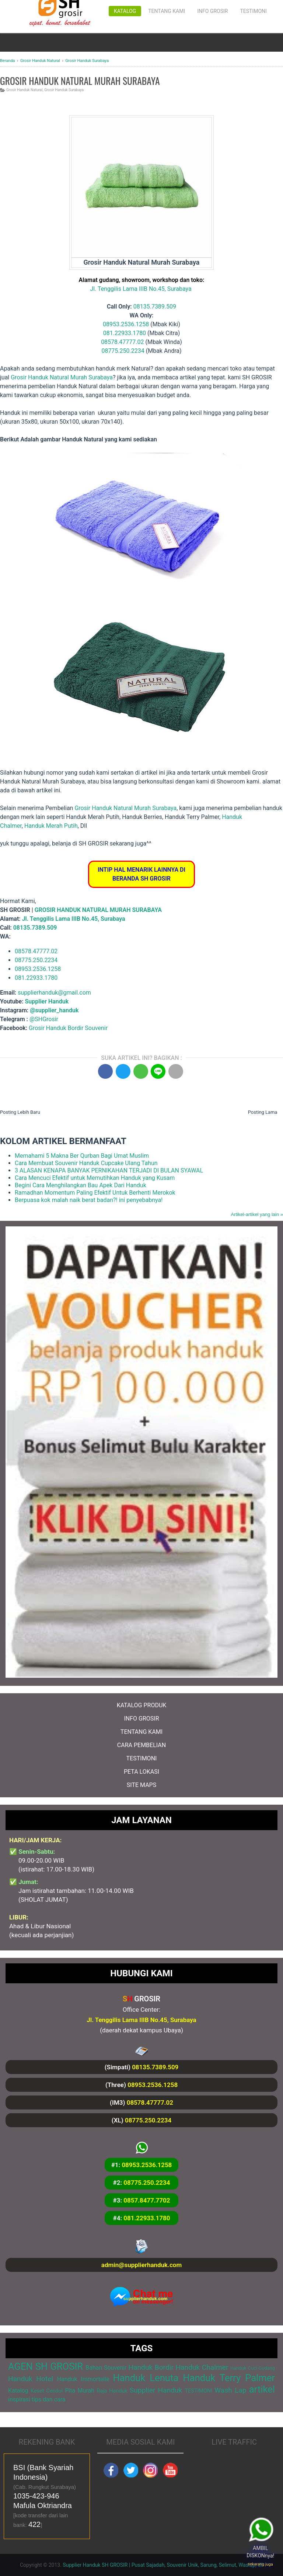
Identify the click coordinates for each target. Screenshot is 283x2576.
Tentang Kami (166, 11)
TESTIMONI (141, 1758)
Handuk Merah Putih (51, 825)
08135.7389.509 (154, 306)
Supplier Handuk (47, 1001)
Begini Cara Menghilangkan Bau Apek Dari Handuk (80, 1185)
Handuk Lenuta (145, 2377)
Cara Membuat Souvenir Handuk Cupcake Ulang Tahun (86, 1163)
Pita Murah (79, 2390)
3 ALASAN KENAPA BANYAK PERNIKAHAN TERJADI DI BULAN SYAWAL (109, 1170)
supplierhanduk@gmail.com (54, 992)
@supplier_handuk (55, 1010)
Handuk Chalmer (201, 2367)
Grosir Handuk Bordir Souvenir (68, 1028)
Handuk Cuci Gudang (252, 2368)
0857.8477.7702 (146, 2200)
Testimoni (253, 11)
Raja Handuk (112, 2391)
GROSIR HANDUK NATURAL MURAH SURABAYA (98, 909)
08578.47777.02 (122, 341)
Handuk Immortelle (83, 2379)
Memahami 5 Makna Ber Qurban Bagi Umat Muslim (82, 1155)
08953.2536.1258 (126, 324)
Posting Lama (262, 1112)
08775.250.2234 (122, 350)
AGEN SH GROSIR (45, 2366)
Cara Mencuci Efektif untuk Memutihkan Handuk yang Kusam (95, 1177)
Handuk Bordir (151, 2367)
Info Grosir (212, 11)
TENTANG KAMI (141, 1731)
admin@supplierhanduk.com (141, 2265)
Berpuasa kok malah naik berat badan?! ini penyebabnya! (89, 1199)
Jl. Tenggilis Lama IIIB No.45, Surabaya (140, 288)
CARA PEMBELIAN (141, 1745)
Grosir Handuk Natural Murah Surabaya (62, 377)
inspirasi (19, 2399)
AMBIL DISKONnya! (262, 2552)
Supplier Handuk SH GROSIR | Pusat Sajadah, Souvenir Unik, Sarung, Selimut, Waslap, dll (163, 2565)
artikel (262, 2389)
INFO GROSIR (141, 1718)
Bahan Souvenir (105, 2367)
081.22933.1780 (124, 333)
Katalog (125, 11)
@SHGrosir (43, 1019)
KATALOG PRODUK (142, 1705)
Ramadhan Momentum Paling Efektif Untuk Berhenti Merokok (95, 1192)
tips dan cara (49, 2399)
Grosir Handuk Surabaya (64, 90)
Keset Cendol (47, 2391)
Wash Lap (230, 2390)
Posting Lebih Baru (20, 1112)
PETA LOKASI (141, 1771)
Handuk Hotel (30, 2378)
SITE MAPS (141, 1784)
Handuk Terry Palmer (229, 2377)
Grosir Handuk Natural (24, 90)
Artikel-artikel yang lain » (257, 1214)
